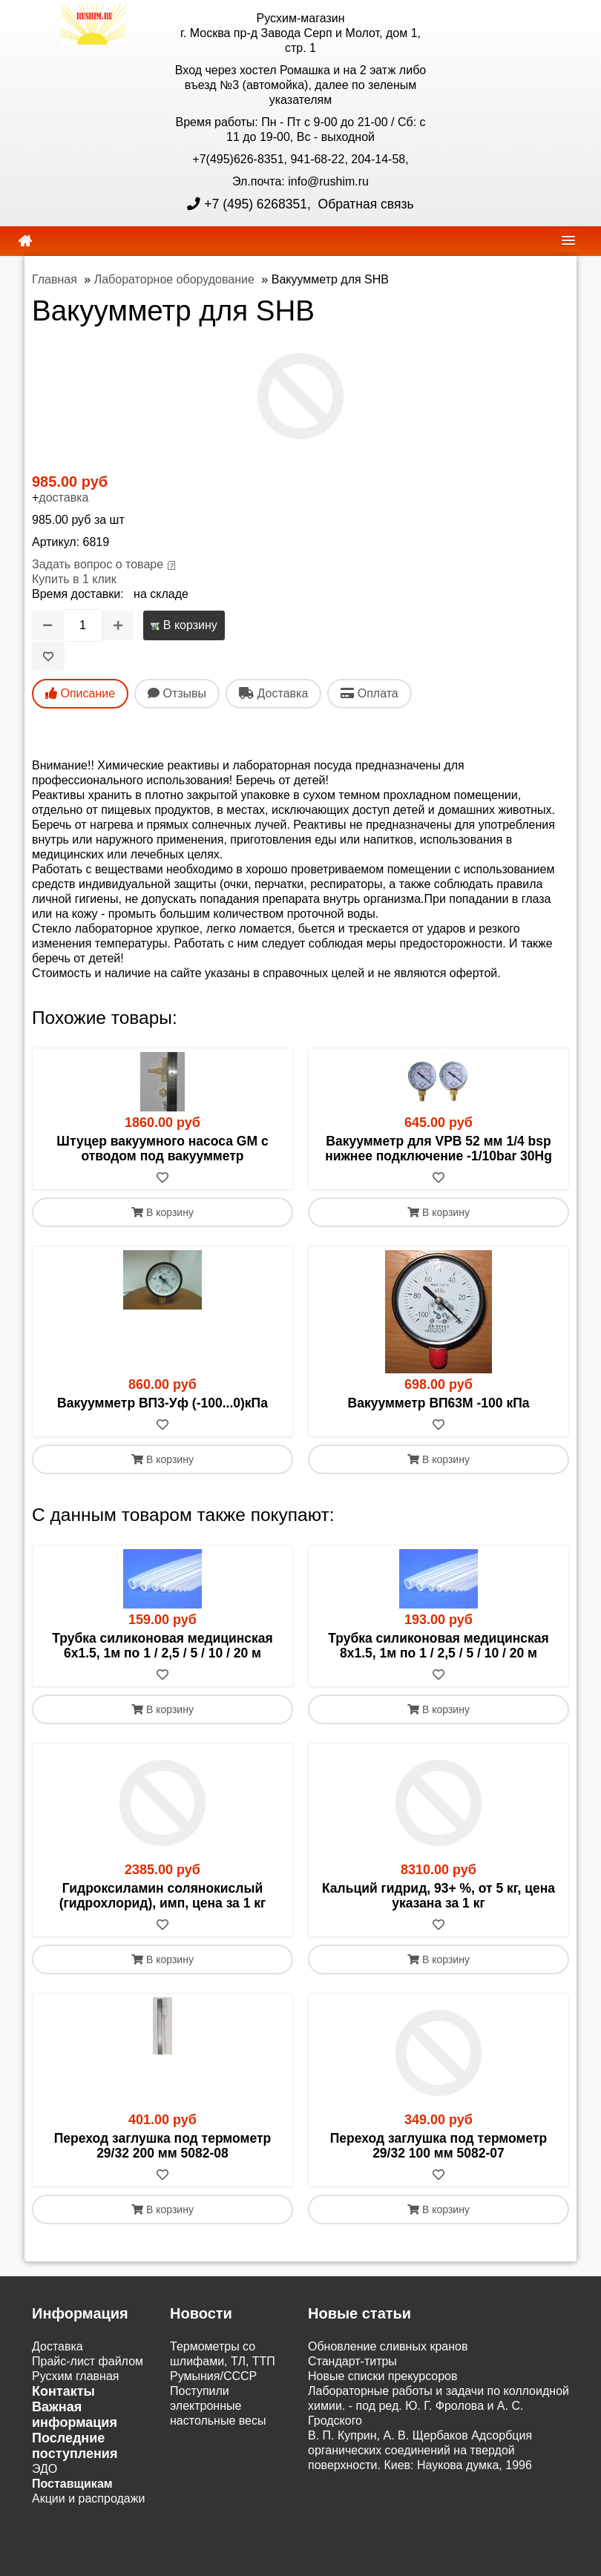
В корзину (184, 625)
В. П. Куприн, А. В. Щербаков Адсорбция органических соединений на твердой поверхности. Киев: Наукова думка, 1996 (420, 2450)
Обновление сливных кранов (387, 2346)
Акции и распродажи (88, 2498)
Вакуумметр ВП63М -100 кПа (439, 1403)
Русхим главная (75, 2376)
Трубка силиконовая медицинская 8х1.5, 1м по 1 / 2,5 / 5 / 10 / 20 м (438, 1645)
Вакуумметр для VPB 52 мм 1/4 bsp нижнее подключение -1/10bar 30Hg (438, 1148)
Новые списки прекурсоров (383, 2376)
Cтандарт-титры (352, 2361)
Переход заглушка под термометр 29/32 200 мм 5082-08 (162, 2146)
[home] (25, 241)
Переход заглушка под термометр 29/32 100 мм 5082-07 (438, 2146)
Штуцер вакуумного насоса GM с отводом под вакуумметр (162, 1148)
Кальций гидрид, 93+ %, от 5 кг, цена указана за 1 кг (438, 1895)
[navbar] (568, 240)
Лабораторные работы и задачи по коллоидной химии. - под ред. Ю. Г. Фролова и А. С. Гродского (438, 2406)
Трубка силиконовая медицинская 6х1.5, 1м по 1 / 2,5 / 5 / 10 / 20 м (162, 1645)
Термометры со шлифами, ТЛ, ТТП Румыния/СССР (222, 2361)
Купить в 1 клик (74, 579)
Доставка (57, 2346)
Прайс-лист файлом (87, 2361)
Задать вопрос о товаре (97, 564)
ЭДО (44, 2468)
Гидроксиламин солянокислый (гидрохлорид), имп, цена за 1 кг (162, 1895)
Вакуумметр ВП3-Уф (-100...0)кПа (162, 1403)
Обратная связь (364, 204)
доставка (63, 497)
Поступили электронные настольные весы (218, 2406)
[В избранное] (48, 656)
